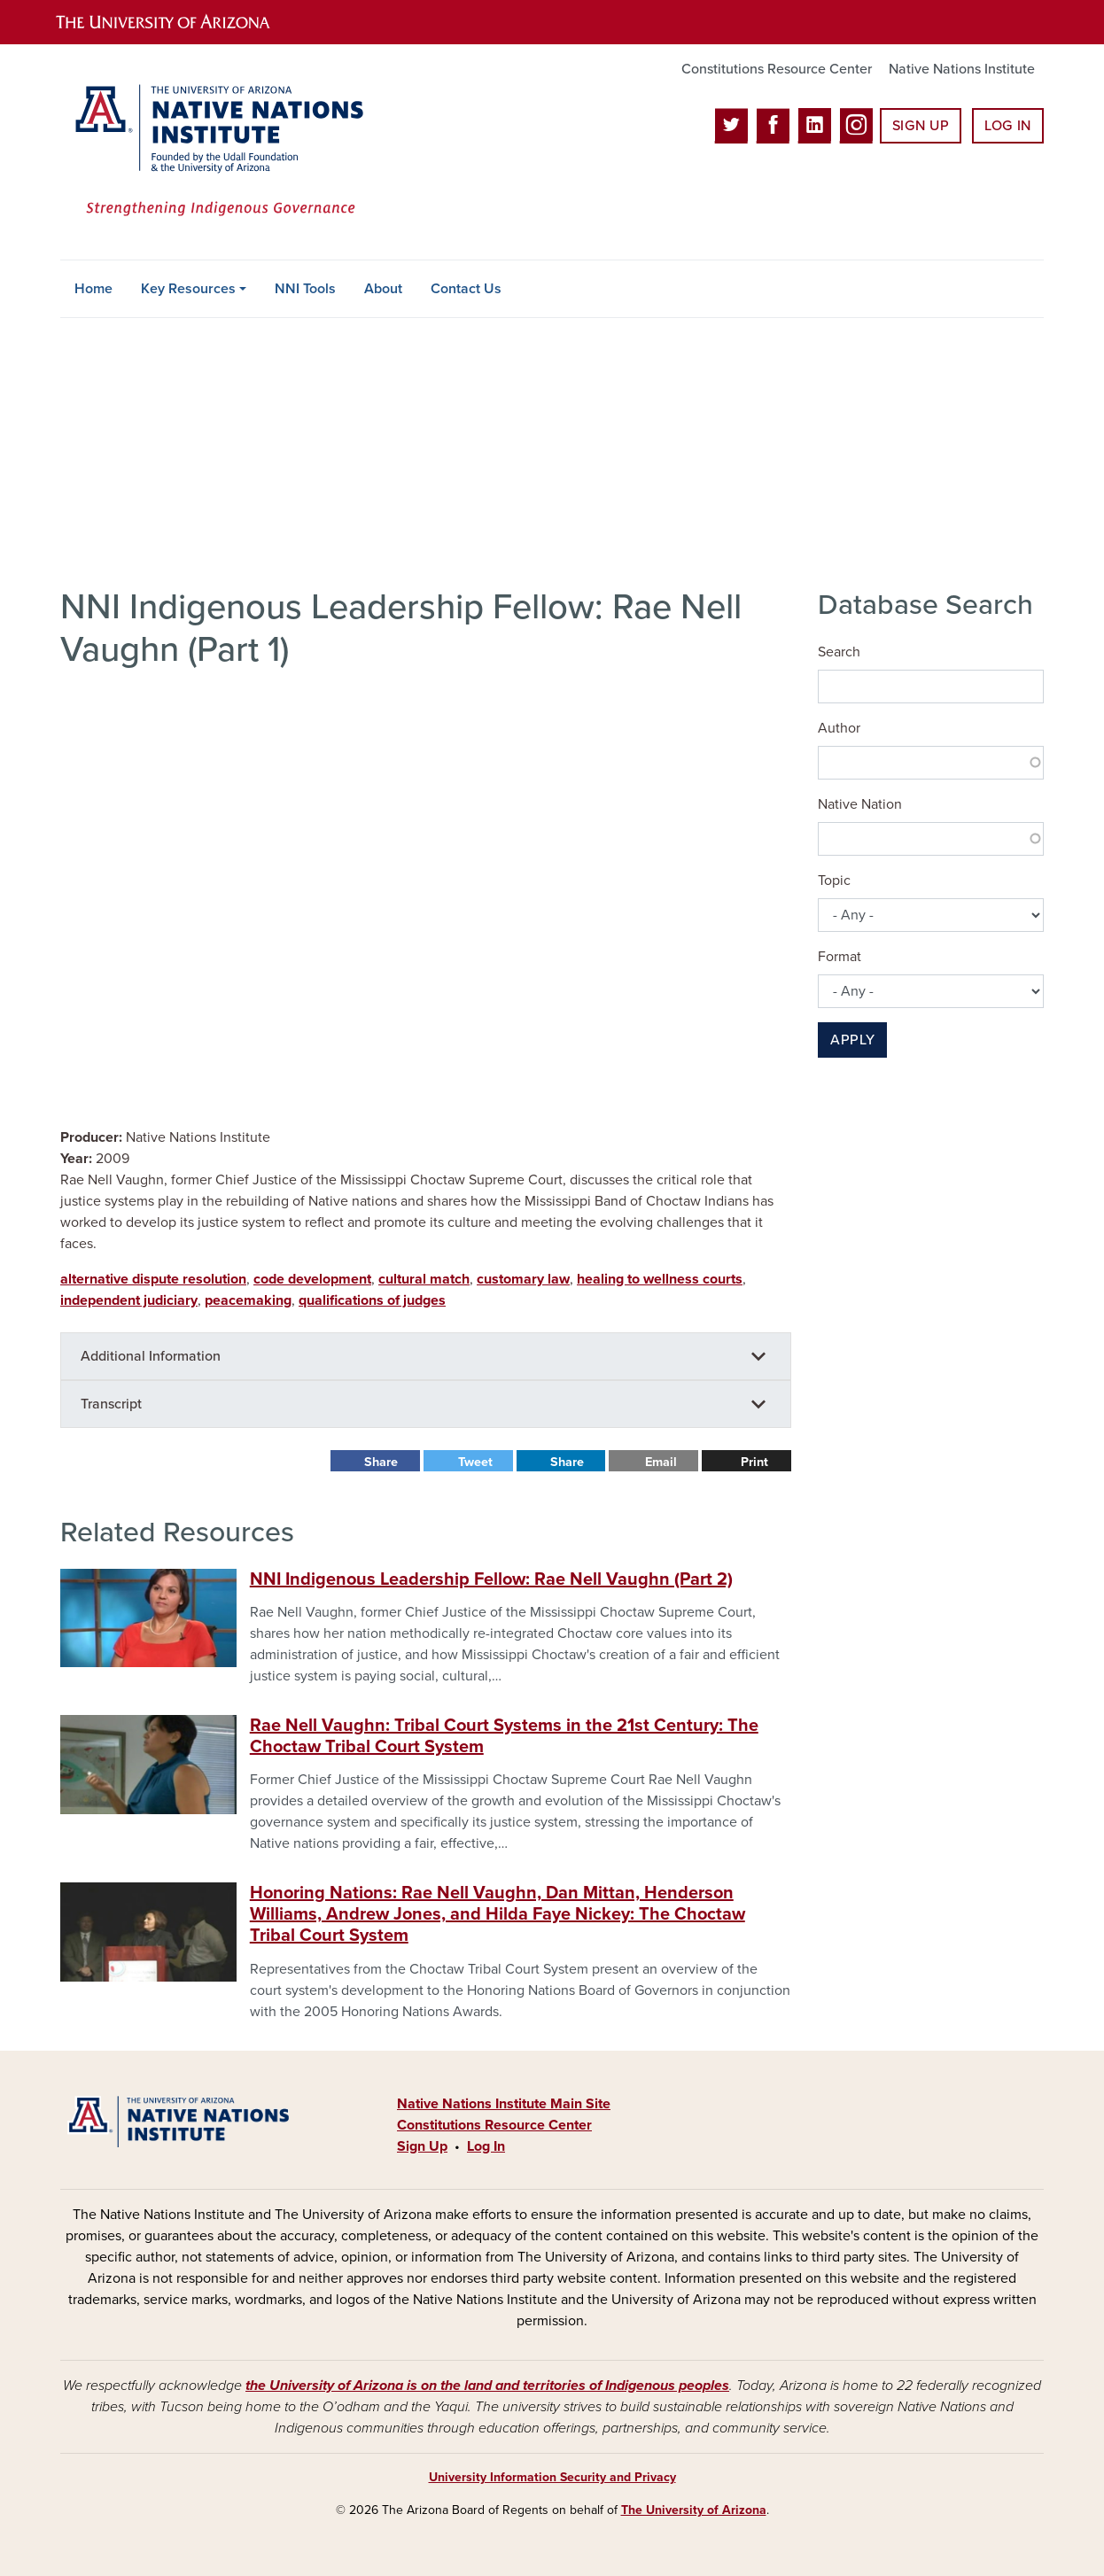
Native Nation (860, 804)
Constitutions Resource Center (776, 69)
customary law (523, 1279)
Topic (834, 880)
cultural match (424, 1279)
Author (839, 728)
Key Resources (188, 289)
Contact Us (466, 289)
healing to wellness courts (659, 1279)
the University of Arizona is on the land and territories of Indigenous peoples (487, 2385)
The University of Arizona (693, 2510)
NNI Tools (305, 289)
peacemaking (248, 1300)
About (383, 289)
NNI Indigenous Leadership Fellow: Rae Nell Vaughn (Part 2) (491, 1579)
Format (839, 957)
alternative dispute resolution (153, 1279)
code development (312, 1279)
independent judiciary (129, 1300)
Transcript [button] (111, 1404)
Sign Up (920, 126)
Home (93, 289)
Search (839, 652)
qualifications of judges (372, 1300)
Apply (852, 1040)
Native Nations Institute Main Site (503, 2104)
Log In (1007, 126)
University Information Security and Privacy (552, 2477)
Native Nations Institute (962, 69)
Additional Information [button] (151, 1356)
